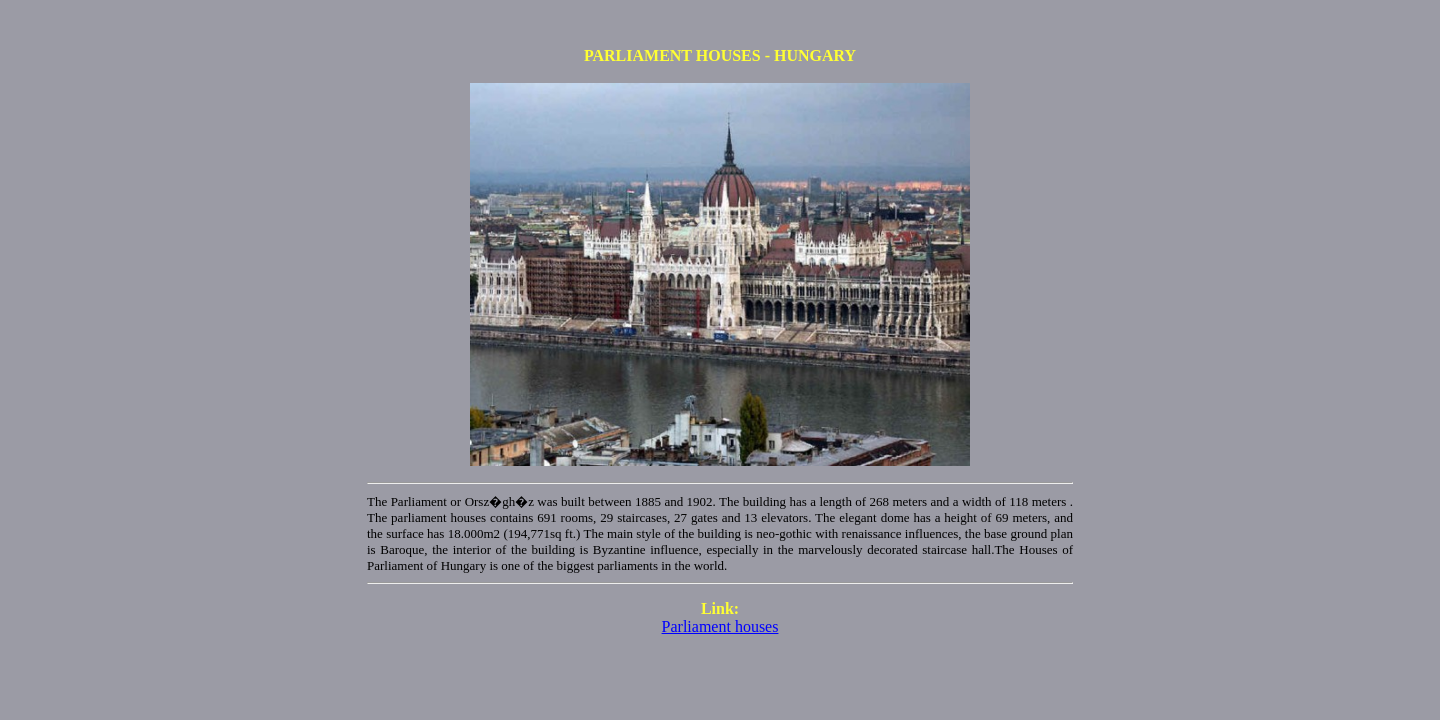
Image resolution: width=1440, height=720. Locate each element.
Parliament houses (720, 626)
